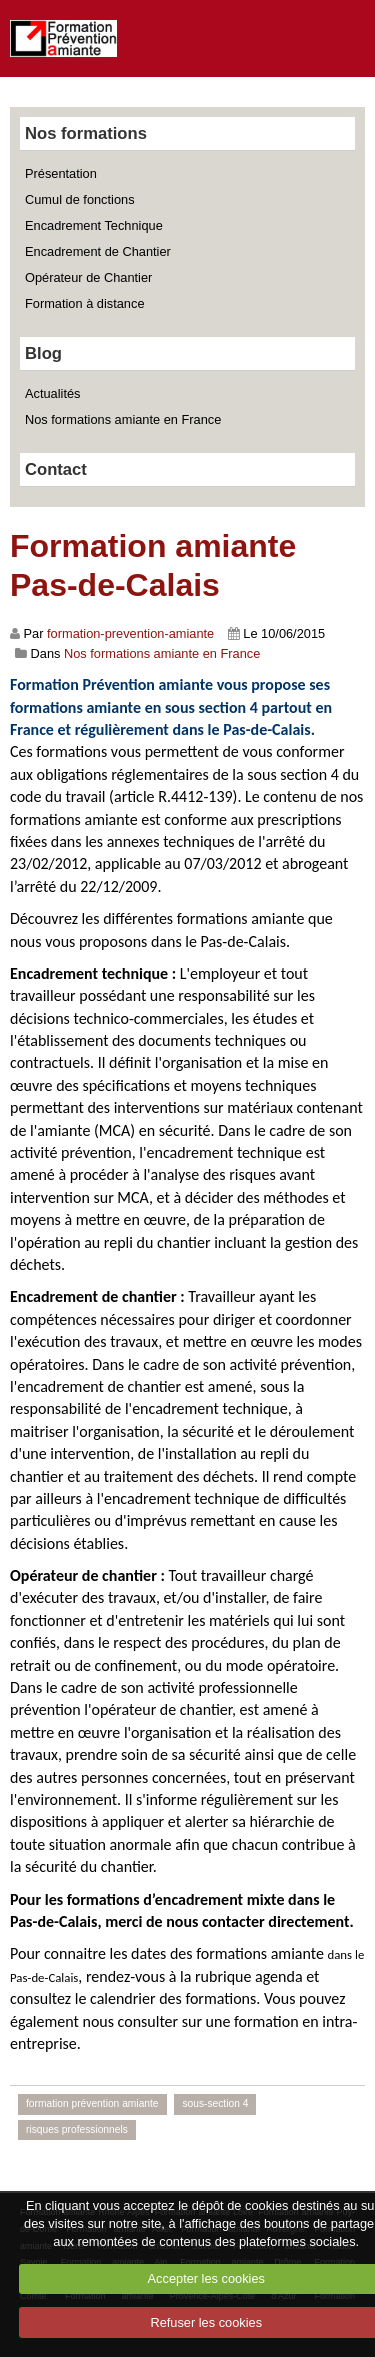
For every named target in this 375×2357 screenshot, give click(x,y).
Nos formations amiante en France (123, 419)
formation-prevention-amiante (130, 633)
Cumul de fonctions (80, 199)
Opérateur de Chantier (88, 277)
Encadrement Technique (94, 225)
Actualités (52, 393)
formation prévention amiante (92, 2103)
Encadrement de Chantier (98, 251)
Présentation (61, 173)
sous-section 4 (215, 2103)
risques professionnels (77, 2129)
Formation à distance (85, 303)
